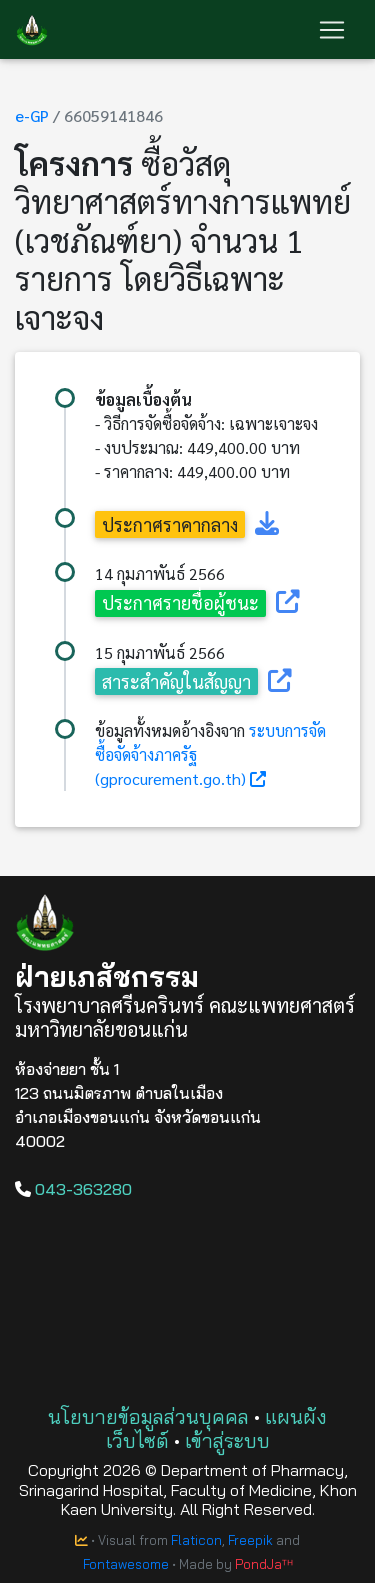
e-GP (32, 115)
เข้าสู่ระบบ (227, 1440)
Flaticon (196, 1540)
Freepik (250, 1540)
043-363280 (73, 1189)
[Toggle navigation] (332, 30)
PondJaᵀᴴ (264, 1564)
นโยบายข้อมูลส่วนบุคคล (148, 1416)
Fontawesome (126, 1564)
